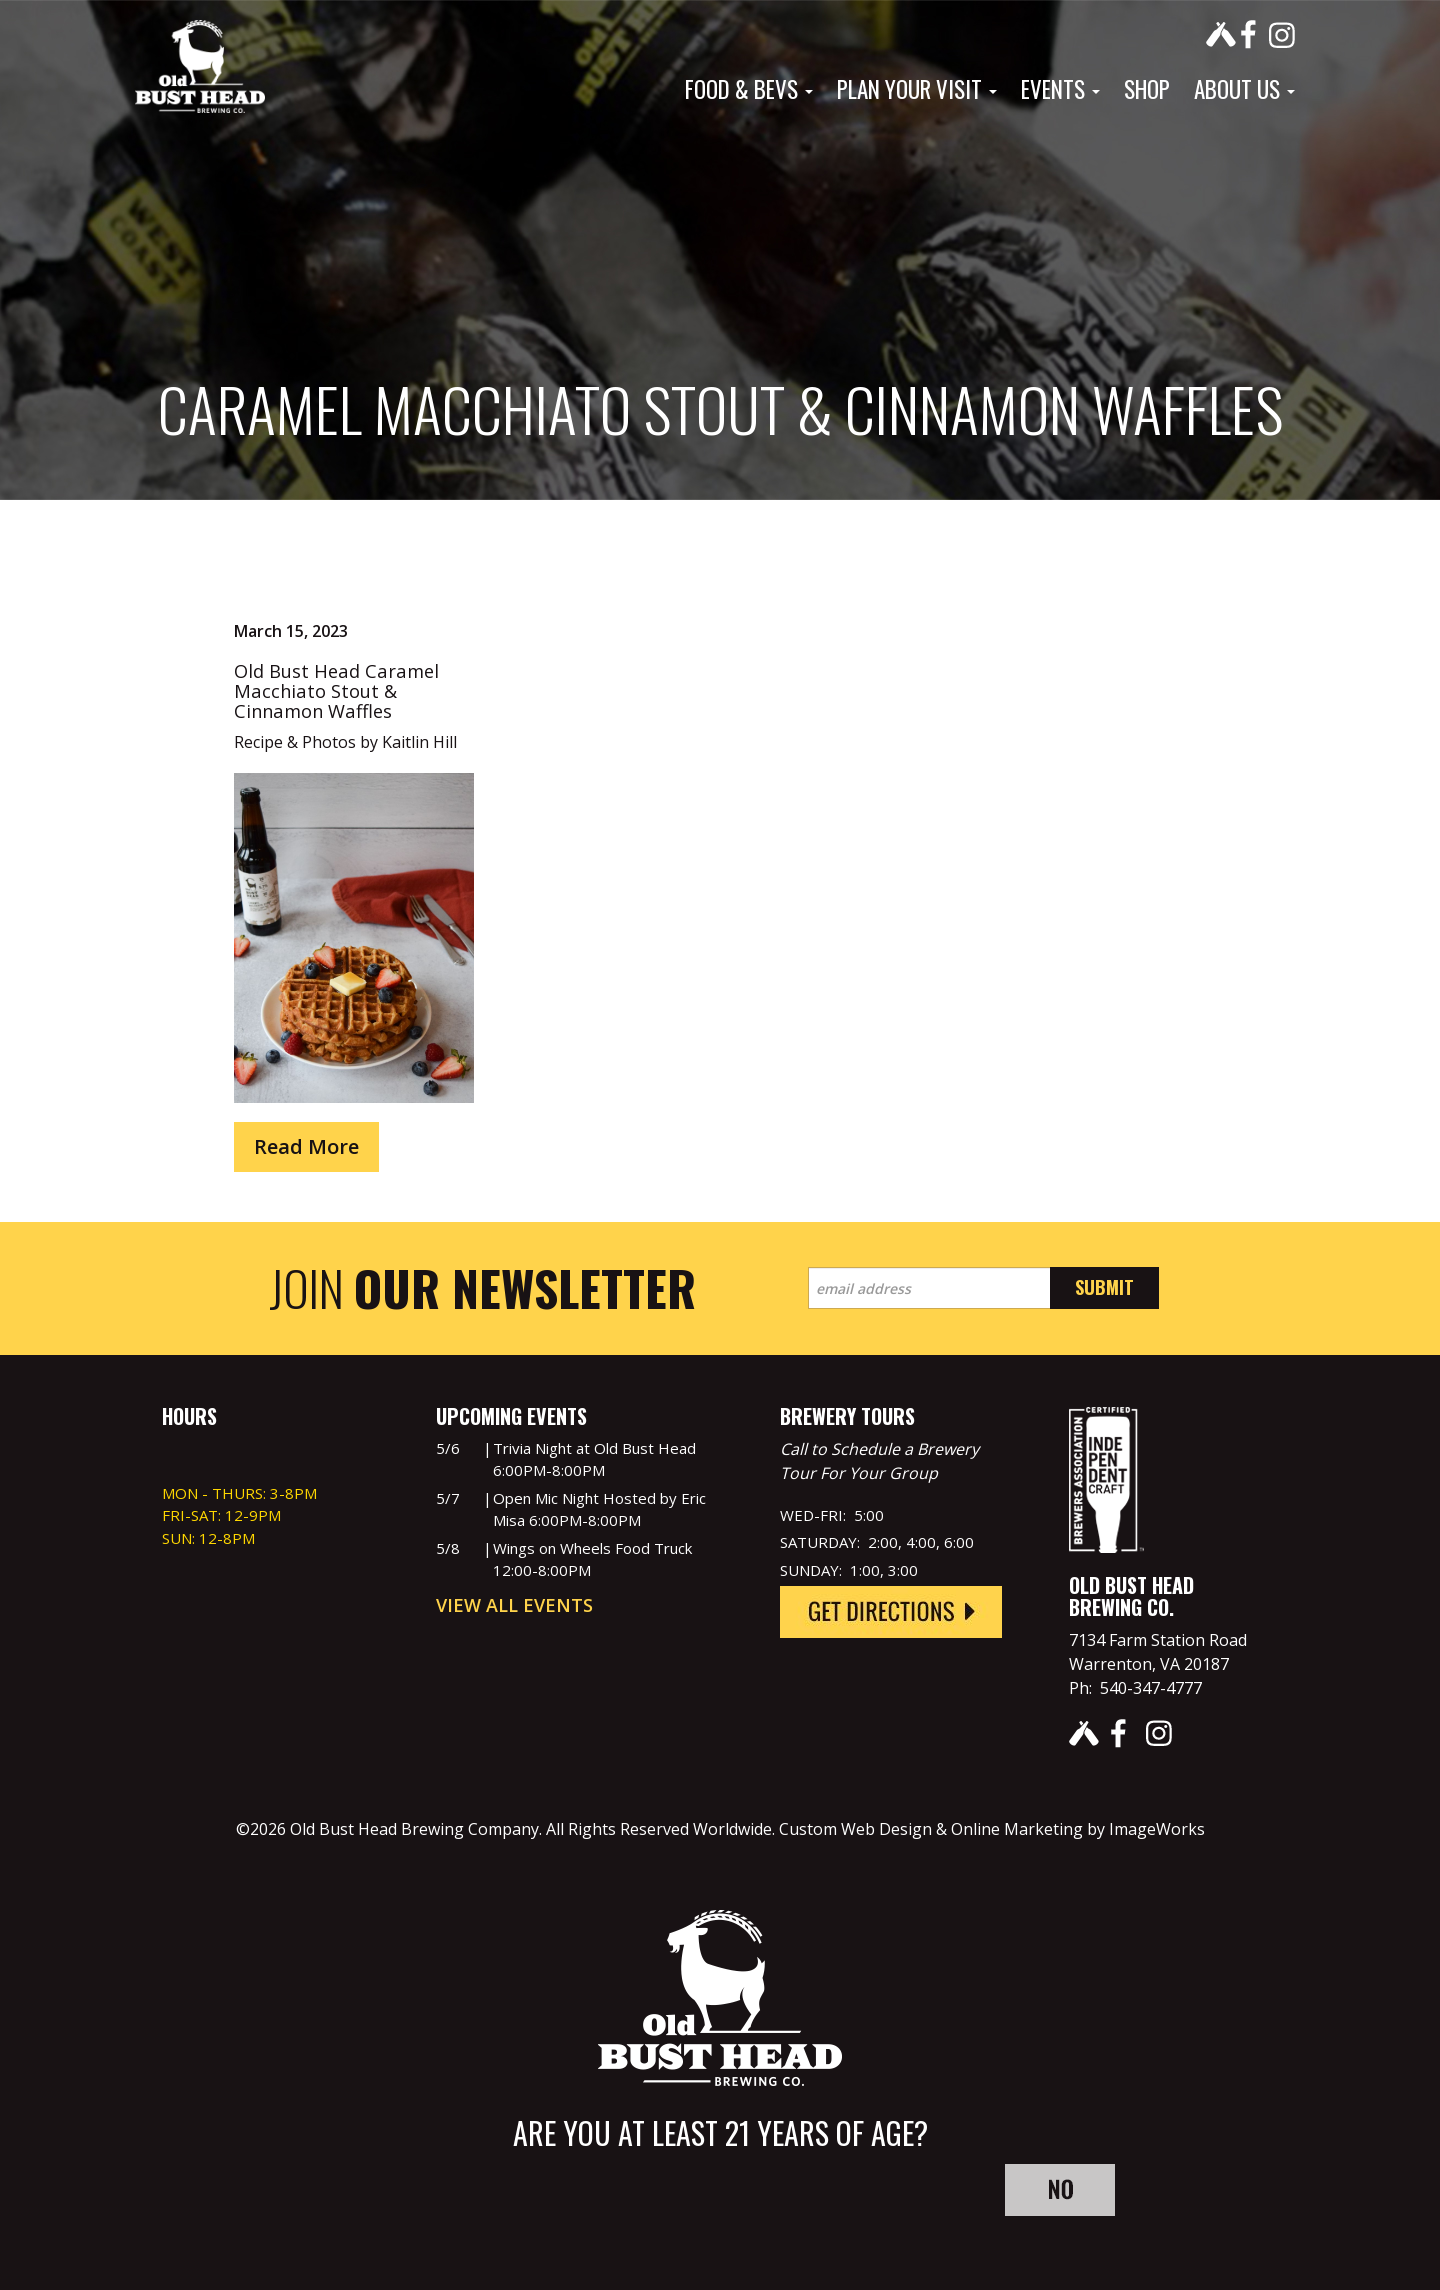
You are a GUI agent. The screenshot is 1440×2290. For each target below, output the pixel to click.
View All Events (514, 1605)
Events (1060, 89)
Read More (306, 1146)
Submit (1104, 1287)
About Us (1244, 89)
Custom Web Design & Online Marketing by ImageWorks (992, 1829)
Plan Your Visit (917, 89)
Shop (1147, 89)
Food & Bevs (749, 89)
